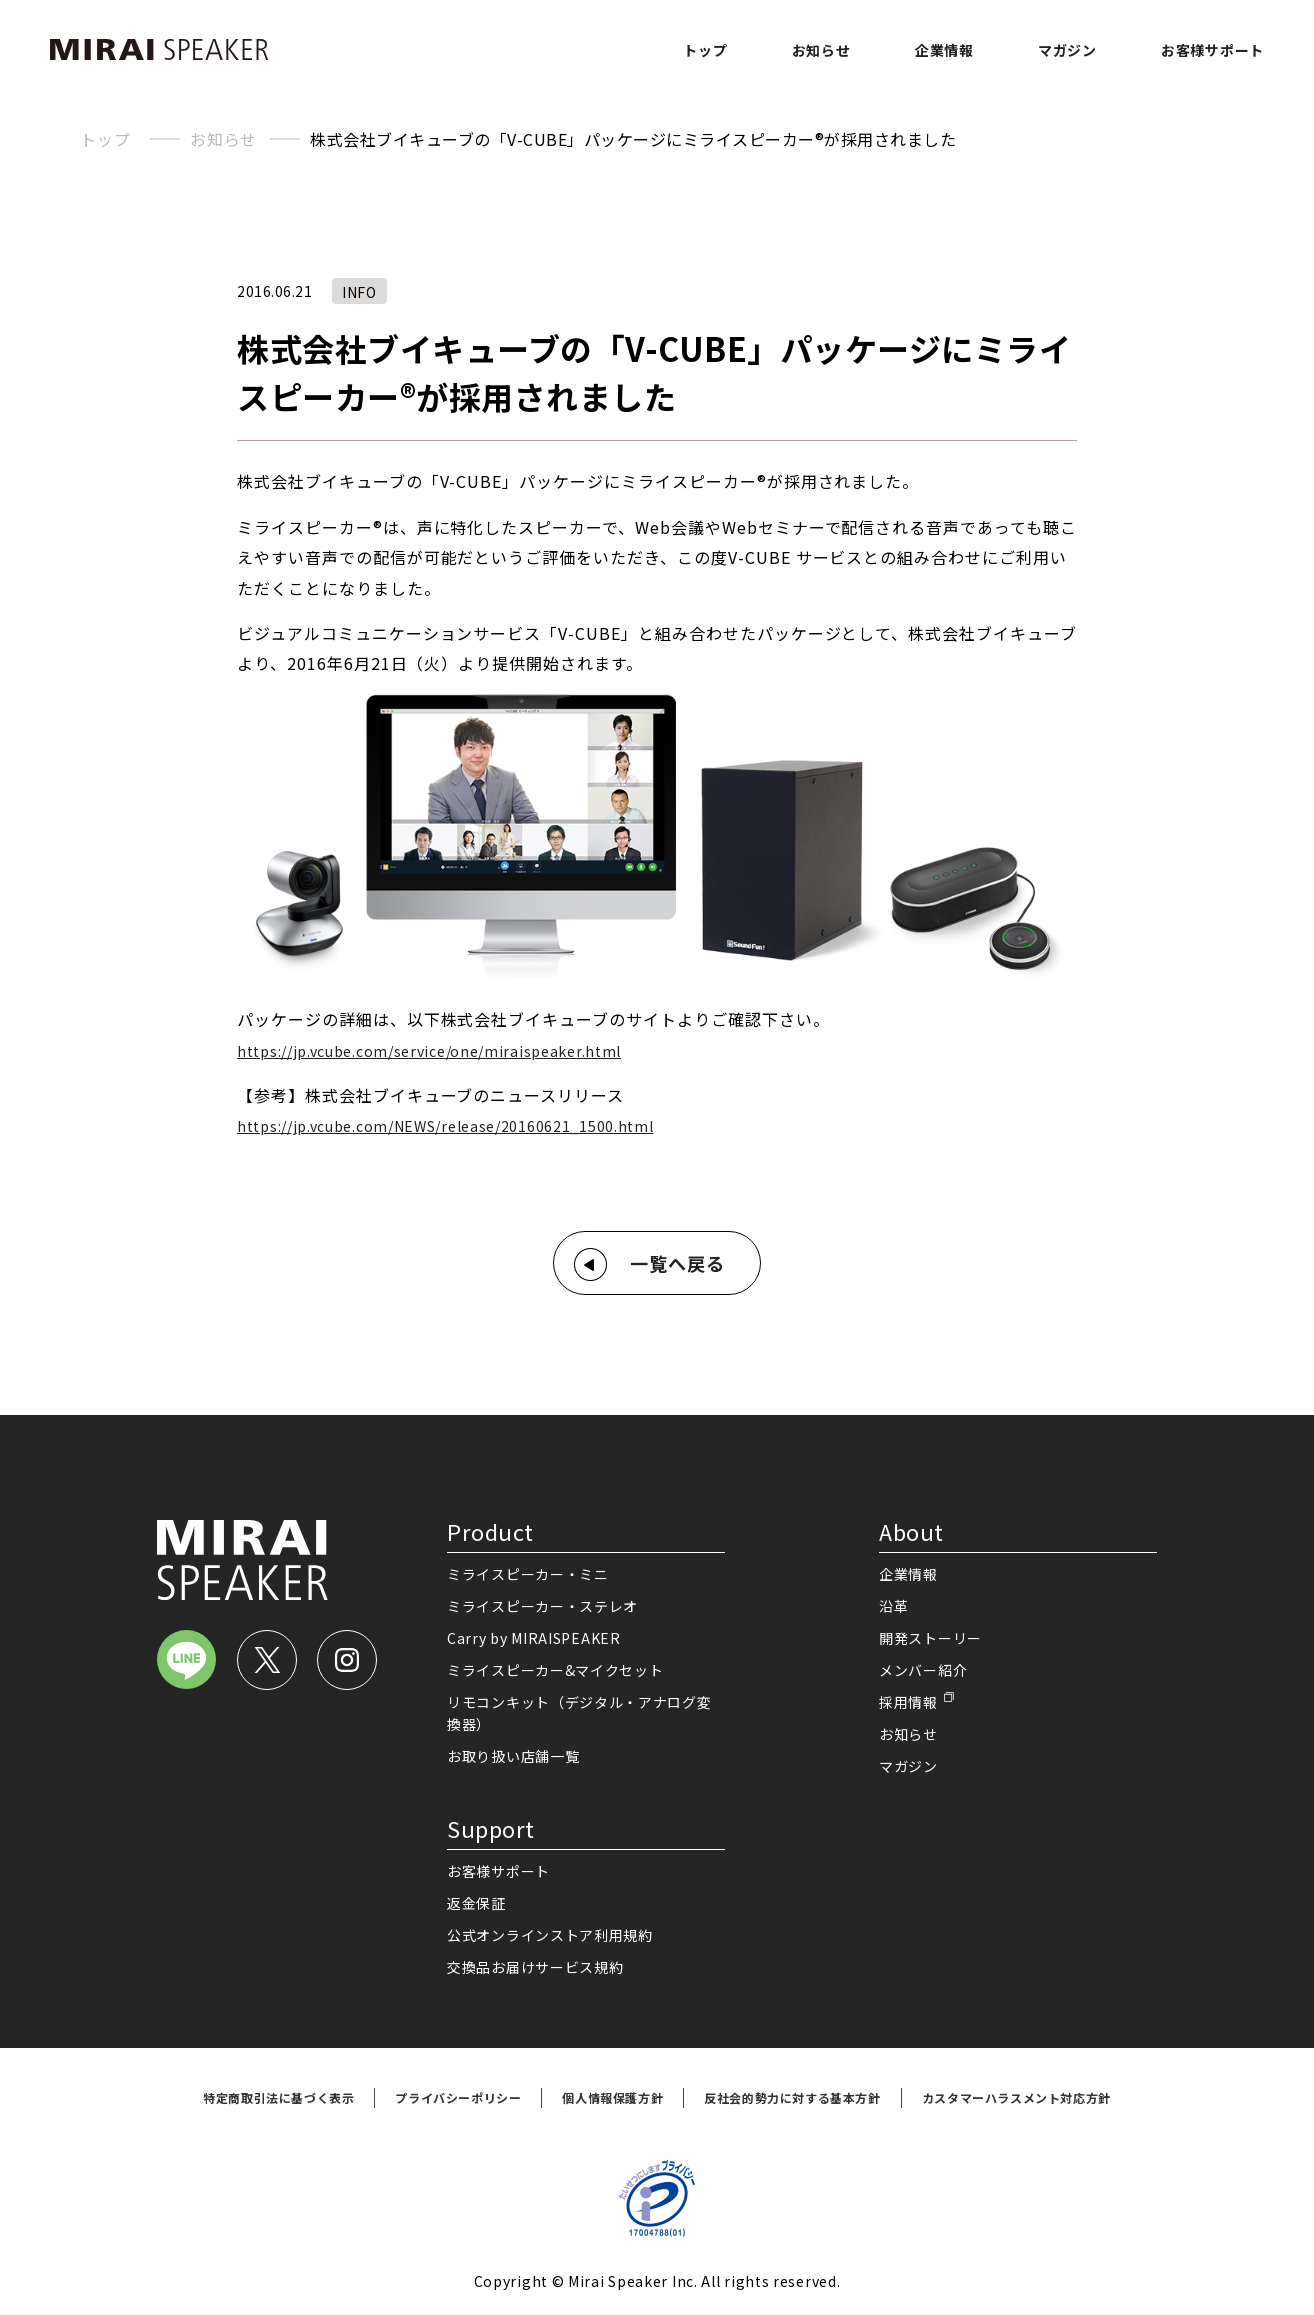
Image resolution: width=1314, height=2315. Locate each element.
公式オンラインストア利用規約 (550, 1935)
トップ (705, 50)
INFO (359, 292)
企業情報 (944, 50)
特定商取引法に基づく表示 (278, 2097)
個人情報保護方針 (612, 2097)
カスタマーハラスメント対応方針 (1016, 2097)
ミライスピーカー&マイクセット (555, 1670)
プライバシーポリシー (458, 2097)
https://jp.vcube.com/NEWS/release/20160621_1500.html (445, 1126)
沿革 (893, 1606)
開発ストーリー (930, 1638)
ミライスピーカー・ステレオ (542, 1606)
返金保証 (476, 1903)
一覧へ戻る (677, 1263)
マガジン (1067, 50)
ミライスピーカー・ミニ (528, 1574)
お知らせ (821, 50)
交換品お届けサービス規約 (535, 1967)
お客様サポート (1212, 50)
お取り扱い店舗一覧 (513, 1756)
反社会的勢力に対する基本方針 (792, 2097)
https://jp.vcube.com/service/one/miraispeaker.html (429, 1051)
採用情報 (908, 1702)
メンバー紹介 (923, 1670)
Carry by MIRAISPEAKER (534, 1638)
